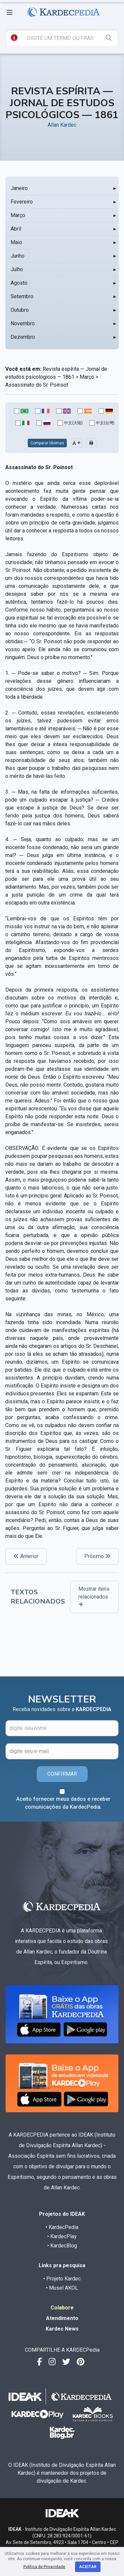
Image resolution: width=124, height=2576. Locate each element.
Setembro (22, 296)
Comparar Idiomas (47, 443)
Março (18, 215)
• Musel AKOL (62, 2288)
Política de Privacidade (44, 2566)
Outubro (20, 310)
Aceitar (88, 2566)
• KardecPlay (62, 2236)
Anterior (26, 1556)
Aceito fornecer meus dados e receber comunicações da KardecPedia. (63, 1803)
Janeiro (19, 188)
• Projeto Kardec (62, 2278)
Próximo (97, 1556)
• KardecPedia (62, 2227)
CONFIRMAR (62, 1774)
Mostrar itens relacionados (93, 1596)
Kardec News (62, 2329)
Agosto (19, 283)
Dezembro (23, 337)
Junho (17, 256)
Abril (16, 229)
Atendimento (62, 2318)
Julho (17, 269)
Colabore (62, 2308)
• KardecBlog (62, 2245)
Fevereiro (22, 202)
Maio (16, 242)
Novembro (23, 323)
